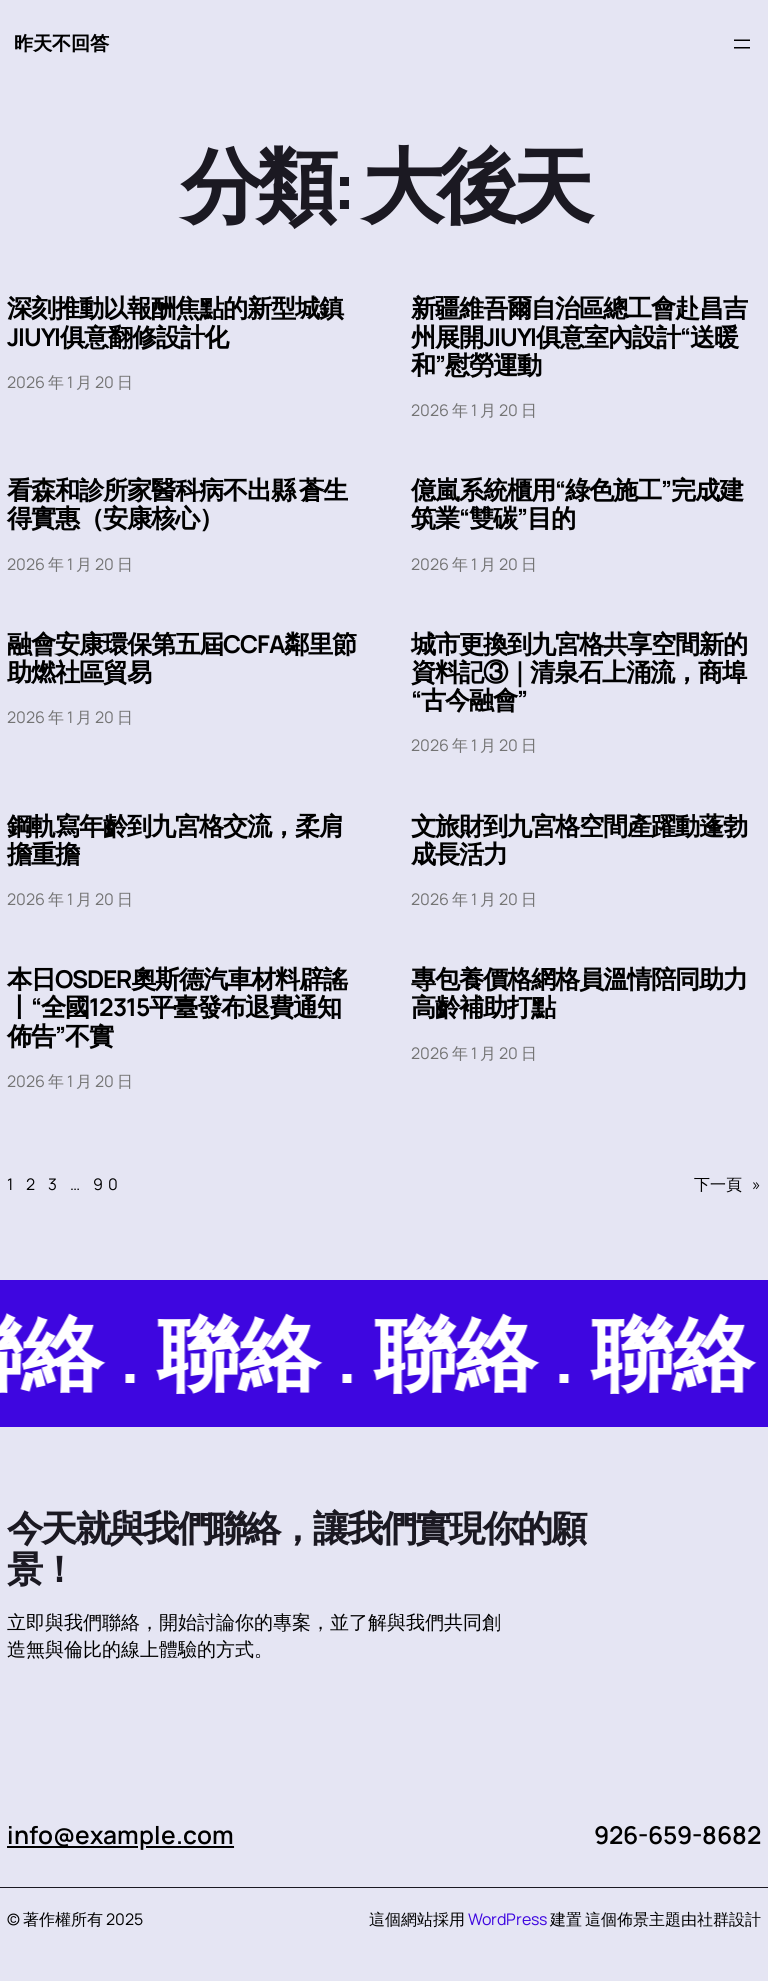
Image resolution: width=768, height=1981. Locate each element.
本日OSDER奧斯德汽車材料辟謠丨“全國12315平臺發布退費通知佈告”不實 (177, 1007)
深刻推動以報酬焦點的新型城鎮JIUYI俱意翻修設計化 (175, 322)
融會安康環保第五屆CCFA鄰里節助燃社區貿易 (181, 658)
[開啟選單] (742, 44)
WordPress (507, 1919)
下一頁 (727, 1184)
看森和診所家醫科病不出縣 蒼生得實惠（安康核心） (177, 504)
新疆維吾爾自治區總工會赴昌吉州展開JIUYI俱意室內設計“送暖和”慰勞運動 (579, 336)
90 (108, 1184)
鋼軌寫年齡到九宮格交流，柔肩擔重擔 (175, 840)
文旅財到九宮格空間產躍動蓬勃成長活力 (579, 840)
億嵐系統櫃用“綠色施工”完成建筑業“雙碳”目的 (577, 504)
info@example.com (120, 1834)
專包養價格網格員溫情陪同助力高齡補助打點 (579, 993)
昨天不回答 (61, 43)
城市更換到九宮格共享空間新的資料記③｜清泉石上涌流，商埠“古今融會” (579, 672)
